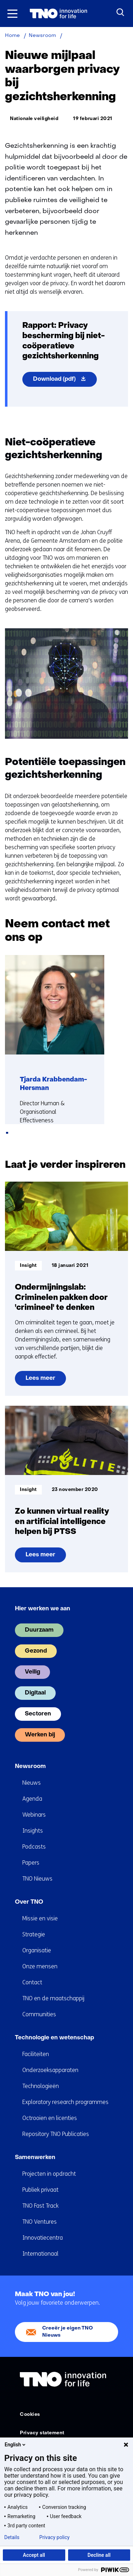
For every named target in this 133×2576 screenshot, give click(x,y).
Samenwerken (35, 2157)
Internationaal (40, 2253)
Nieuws (31, 1782)
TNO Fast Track (40, 2205)
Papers (30, 1862)
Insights (32, 1830)
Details (12, 2537)
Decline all (99, 2555)
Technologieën (40, 2086)
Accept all (34, 2555)
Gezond (36, 1651)
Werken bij (40, 1735)
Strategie (33, 1934)
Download (65, 381)
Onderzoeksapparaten (50, 2070)
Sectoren (38, 1714)
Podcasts (34, 1846)
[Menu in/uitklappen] (12, 13)
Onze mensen (39, 1966)
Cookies (30, 2414)
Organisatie (36, 1950)
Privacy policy (54, 2537)
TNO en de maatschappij (53, 1998)
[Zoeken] (120, 12)
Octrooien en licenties (49, 2118)
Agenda (32, 1798)
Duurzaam (39, 1630)
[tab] (7, 1133)
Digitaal (35, 1693)
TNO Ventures (39, 2221)
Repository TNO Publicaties (55, 2134)
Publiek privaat (40, 2189)
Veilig (32, 1672)
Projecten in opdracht (49, 2173)
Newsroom (30, 1766)
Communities (39, 2014)
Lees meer (45, 1381)
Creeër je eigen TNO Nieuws (67, 2332)
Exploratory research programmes (65, 2102)
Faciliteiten (35, 2054)
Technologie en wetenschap (54, 2038)
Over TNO (29, 1902)
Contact (32, 1982)
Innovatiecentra (42, 2237)
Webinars (34, 1814)
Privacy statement (42, 2433)
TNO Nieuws (37, 1878)
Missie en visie (40, 1918)
